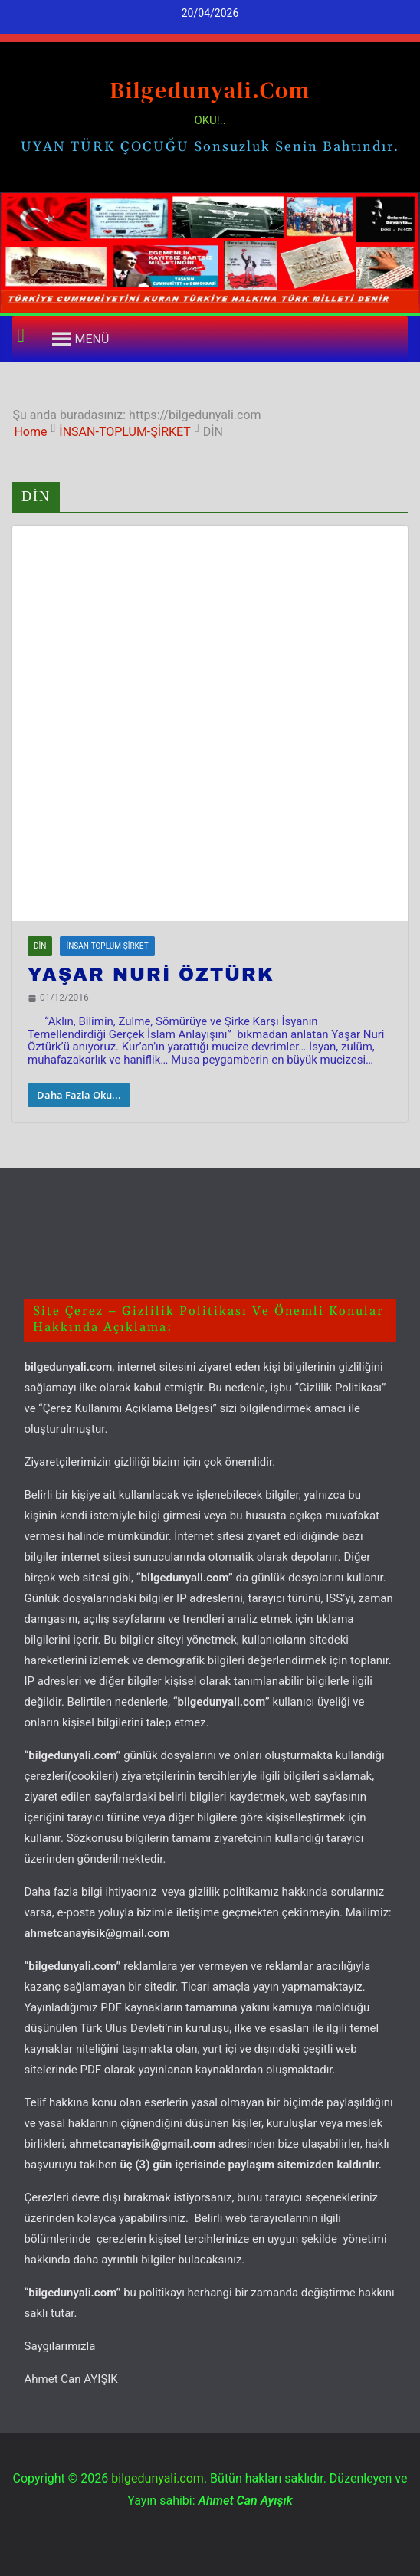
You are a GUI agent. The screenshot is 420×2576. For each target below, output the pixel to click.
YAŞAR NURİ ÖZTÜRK (151, 975)
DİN (40, 946)
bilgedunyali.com (210, 90)
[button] (91, 339)
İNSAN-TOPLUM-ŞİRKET (107, 946)
